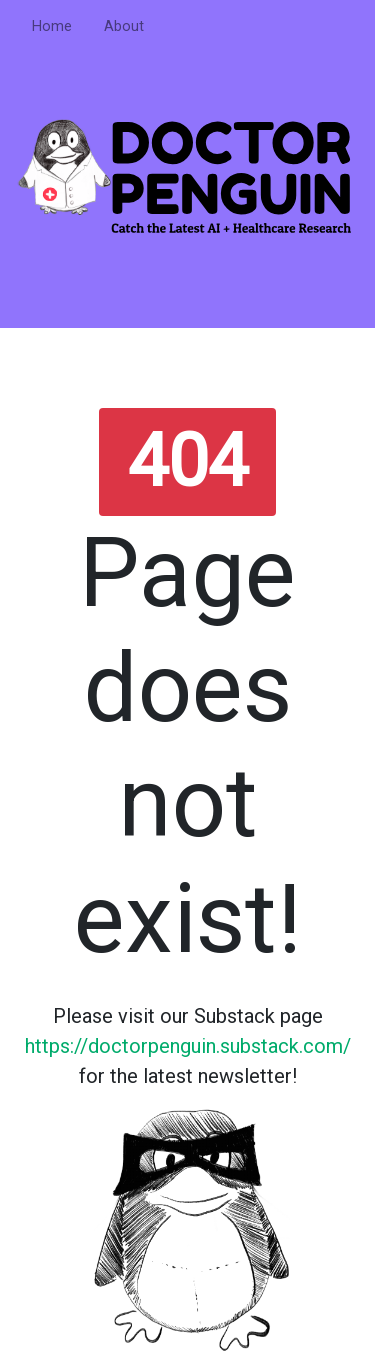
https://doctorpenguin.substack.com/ (188, 1046)
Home (52, 26)
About (124, 26)
